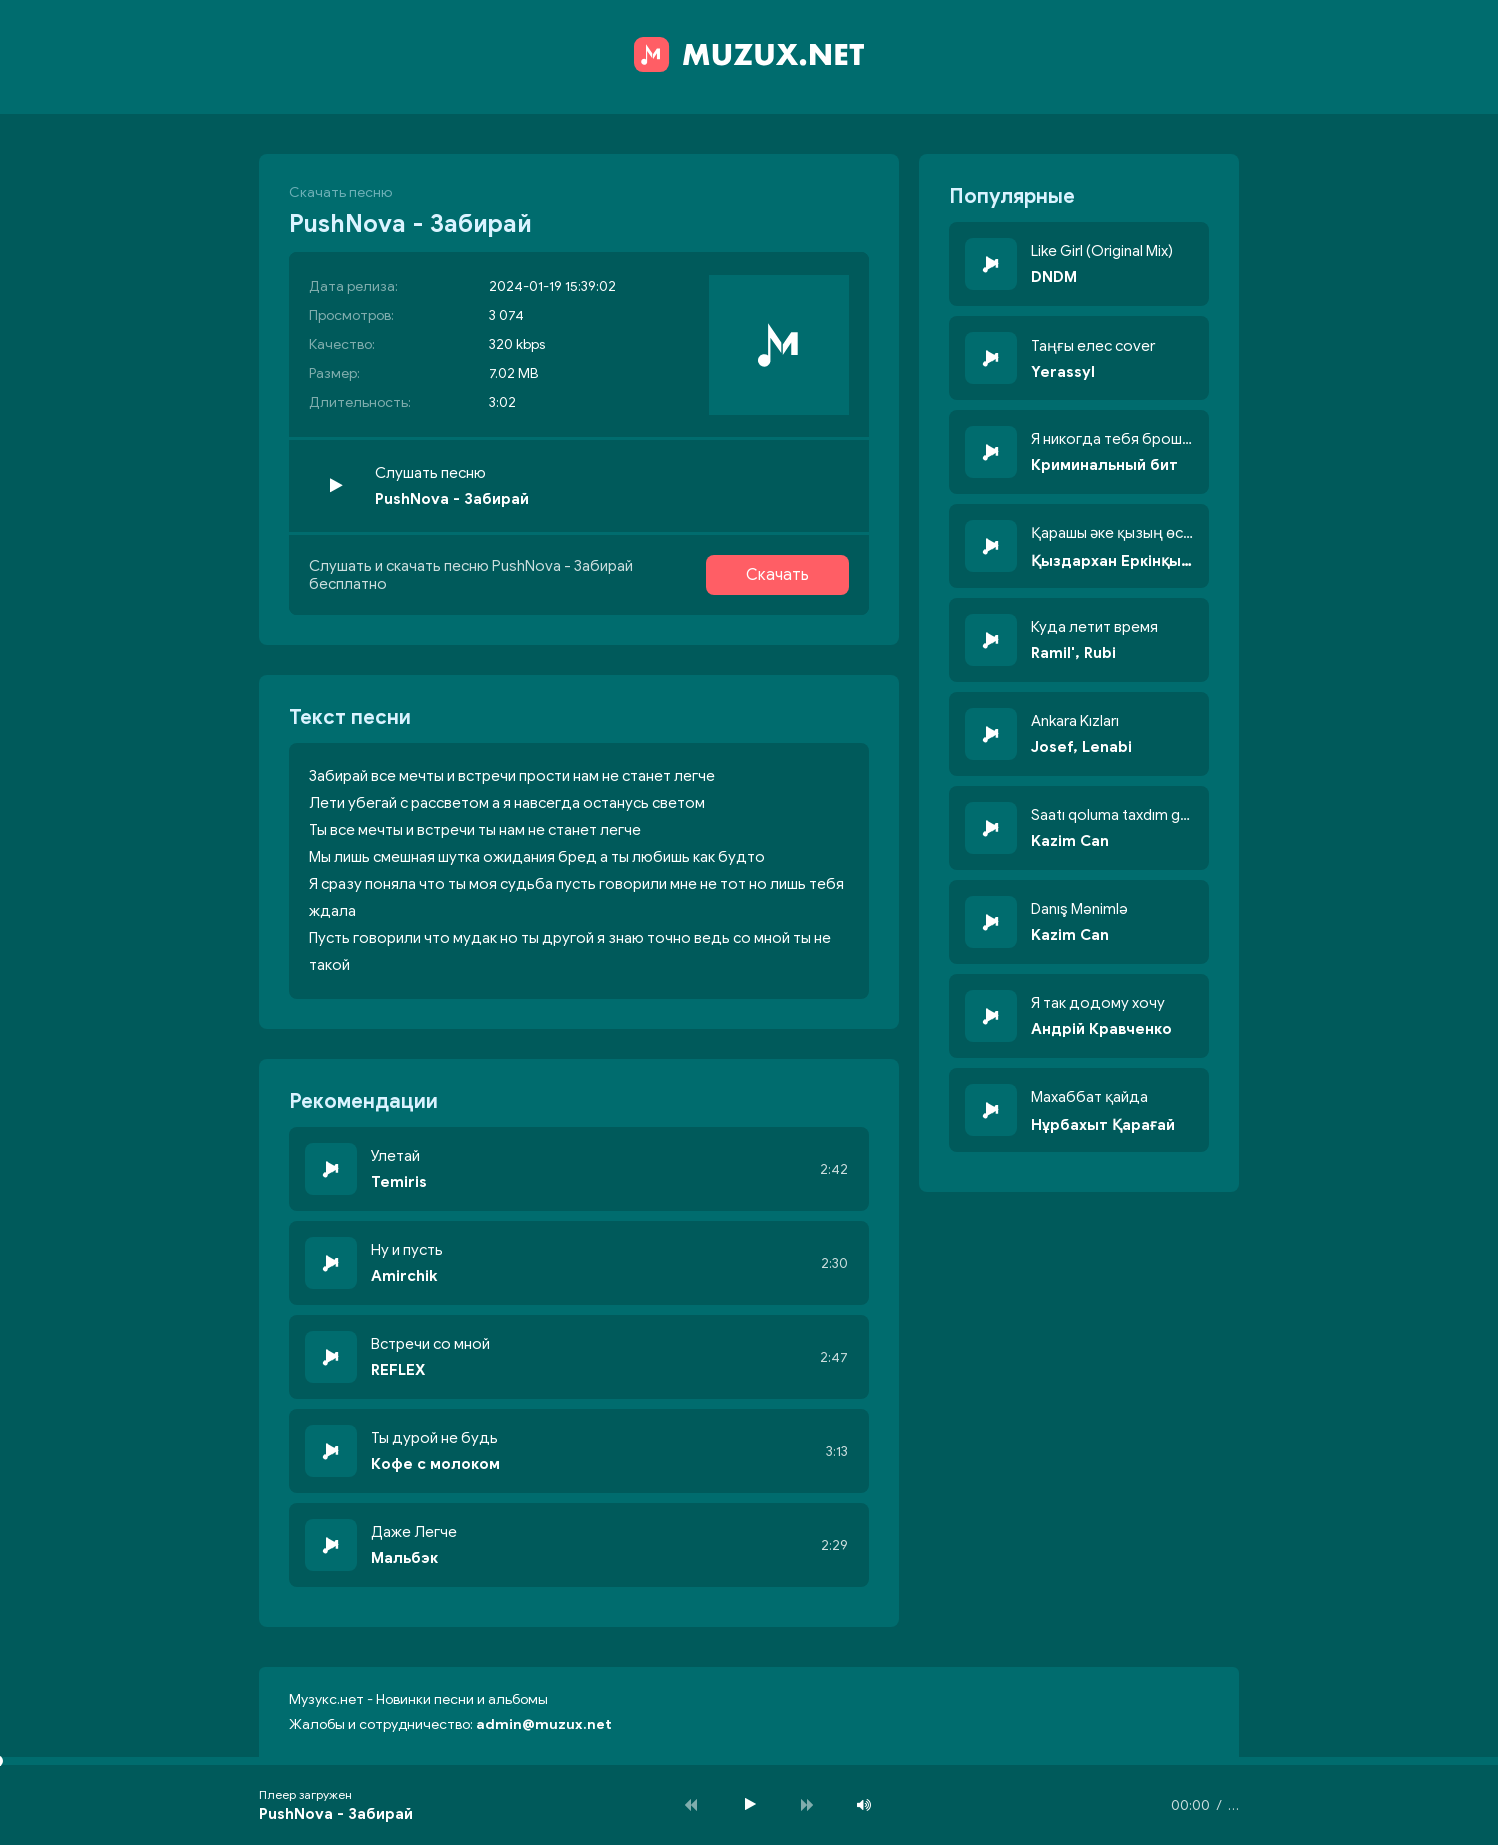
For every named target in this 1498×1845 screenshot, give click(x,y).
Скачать (777, 575)
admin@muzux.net (544, 1724)
